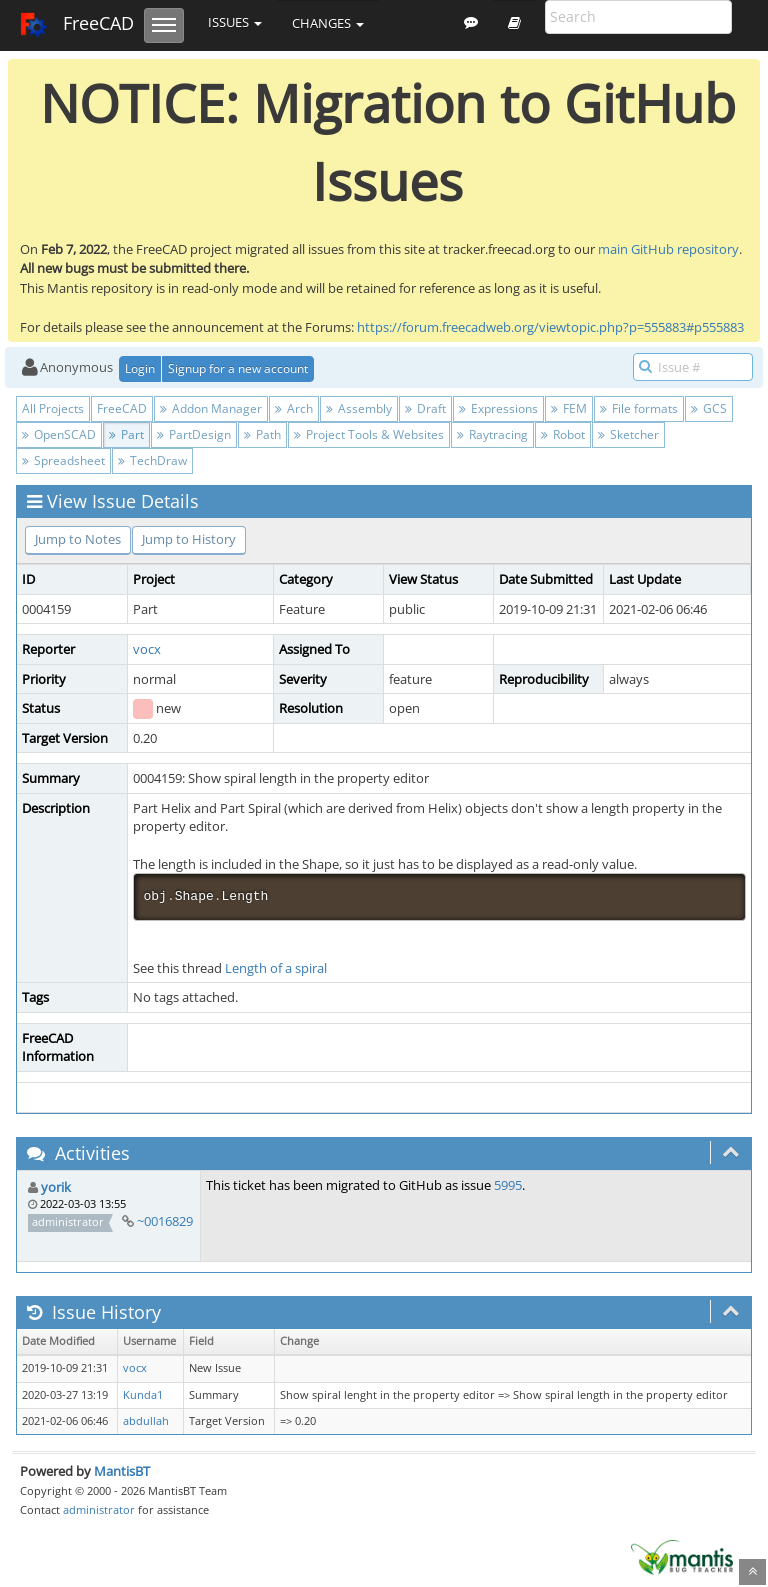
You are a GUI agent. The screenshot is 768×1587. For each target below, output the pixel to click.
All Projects (53, 408)
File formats (639, 408)
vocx (147, 649)
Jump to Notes (78, 539)
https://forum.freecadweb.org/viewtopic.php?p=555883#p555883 (550, 327)
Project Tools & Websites (369, 434)
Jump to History (189, 539)
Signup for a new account (238, 368)
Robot (563, 434)
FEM (569, 408)
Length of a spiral (276, 968)
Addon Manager (211, 408)
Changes (328, 23)
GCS (709, 408)
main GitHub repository (668, 249)
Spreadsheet (63, 460)
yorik (56, 1187)
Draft (425, 408)
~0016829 (165, 1221)
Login (140, 368)
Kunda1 (143, 1395)
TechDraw (152, 460)
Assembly (359, 408)
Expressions (498, 408)
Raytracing (492, 434)
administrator (99, 1509)
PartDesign (194, 434)
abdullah (146, 1421)
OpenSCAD (59, 434)
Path (262, 434)
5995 (508, 1185)
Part (126, 434)
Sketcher (628, 434)
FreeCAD (76, 25)
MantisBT (122, 1471)
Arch (294, 408)
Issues (235, 22)
